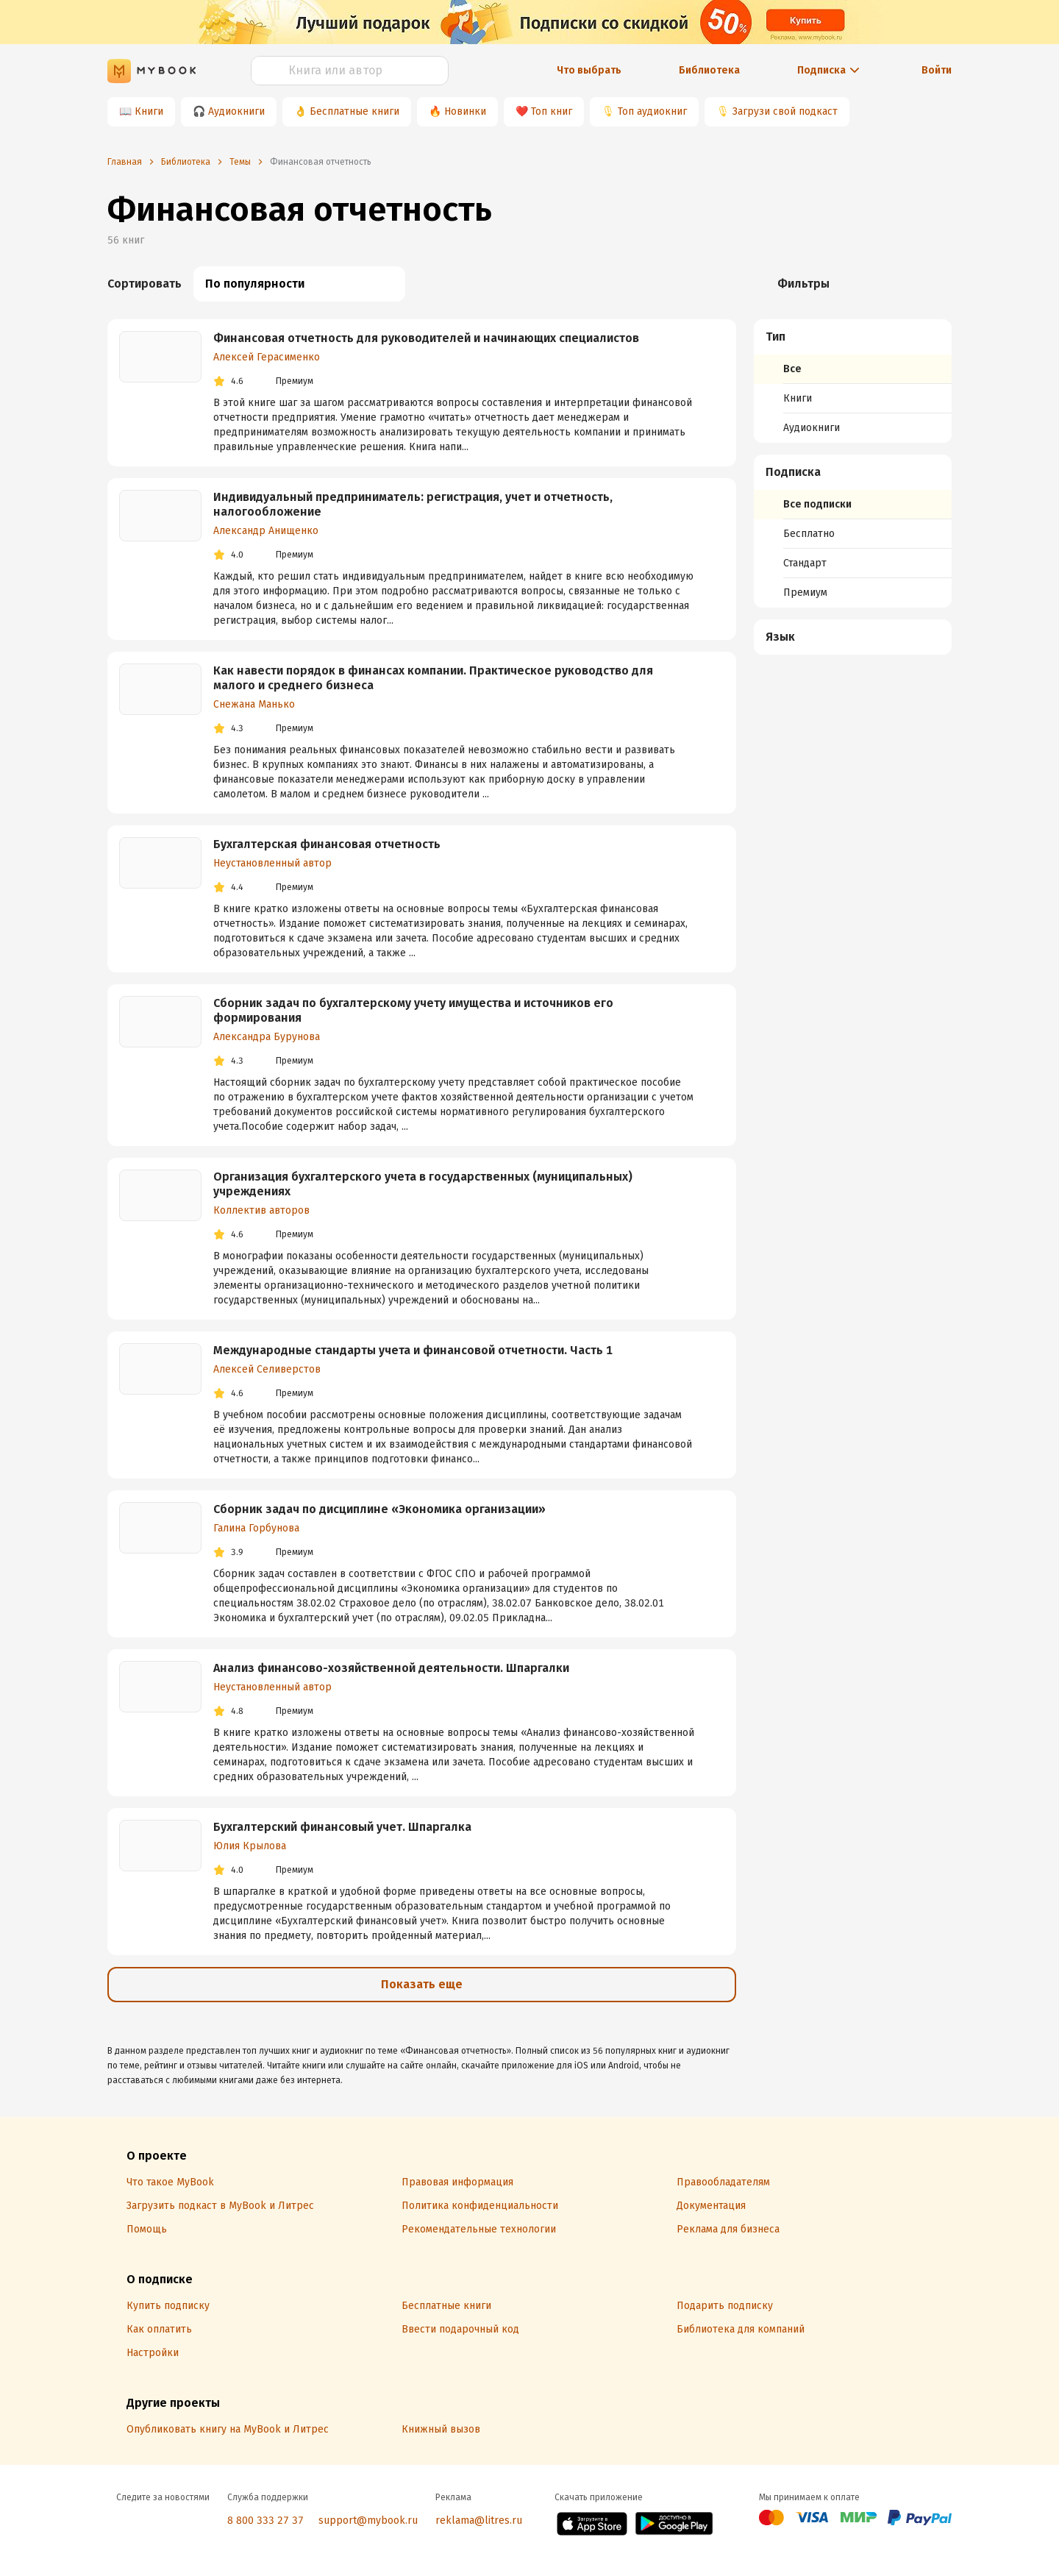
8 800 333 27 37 (265, 2520)
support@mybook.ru (368, 2520)
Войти (936, 70)
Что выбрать (589, 70)
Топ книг (551, 111)
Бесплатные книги (354, 111)
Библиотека (709, 70)
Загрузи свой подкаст (785, 111)
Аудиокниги (236, 111)
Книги (149, 111)
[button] (853, 337)
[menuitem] (853, 381)
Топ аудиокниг (652, 111)
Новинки (465, 111)
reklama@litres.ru (478, 2520)
